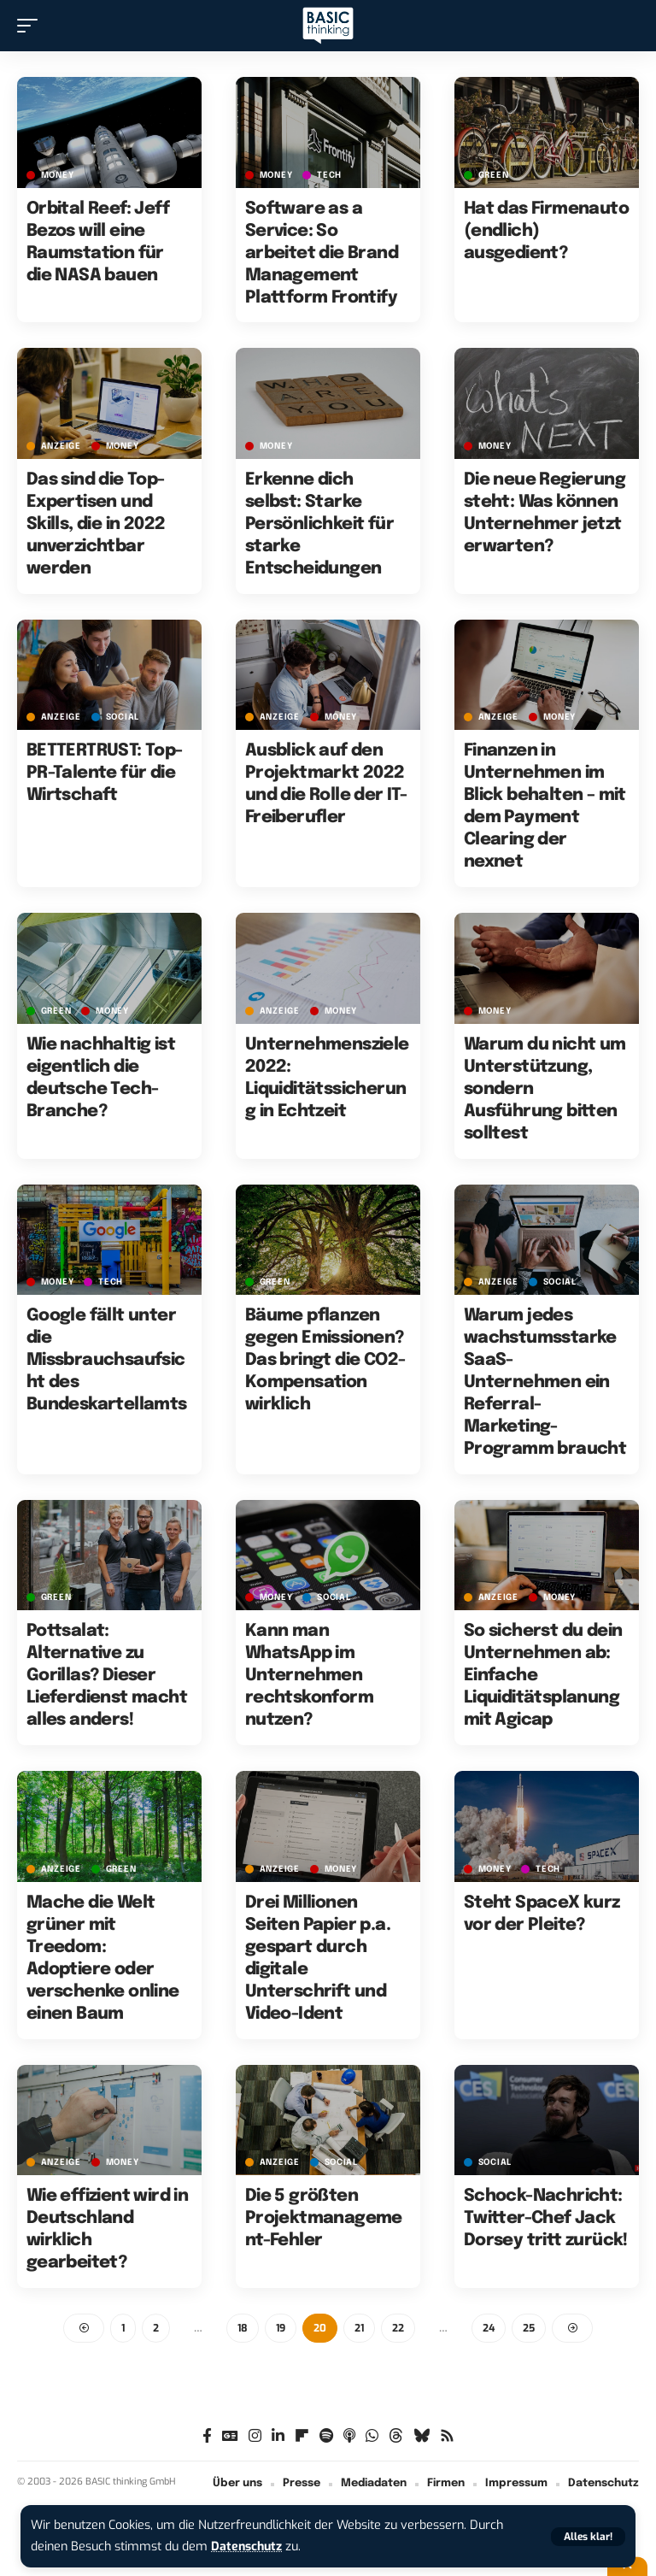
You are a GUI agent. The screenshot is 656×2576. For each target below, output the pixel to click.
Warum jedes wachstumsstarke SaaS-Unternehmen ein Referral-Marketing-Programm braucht (545, 1382)
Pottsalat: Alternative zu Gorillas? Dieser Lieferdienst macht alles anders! (106, 1675)
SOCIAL (122, 717)
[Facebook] (207, 2436)
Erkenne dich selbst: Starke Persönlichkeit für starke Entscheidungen (319, 524)
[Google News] (230, 2436)
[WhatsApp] (372, 2436)
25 (529, 2328)
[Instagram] (255, 2436)
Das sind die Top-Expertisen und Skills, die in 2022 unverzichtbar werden (96, 524)
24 (489, 2328)
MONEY (57, 175)
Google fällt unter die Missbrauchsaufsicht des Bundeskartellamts (106, 1360)
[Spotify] (326, 2436)
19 (280, 2328)
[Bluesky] (421, 2436)
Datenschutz (247, 2546)
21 (359, 2328)
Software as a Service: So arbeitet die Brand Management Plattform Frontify (321, 253)
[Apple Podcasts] (349, 2436)
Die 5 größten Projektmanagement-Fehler (323, 2218)
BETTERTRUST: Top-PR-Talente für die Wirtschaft (104, 773)
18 (242, 2328)
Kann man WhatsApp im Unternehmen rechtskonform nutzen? (309, 1675)
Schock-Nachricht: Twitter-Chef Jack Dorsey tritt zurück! (546, 2218)
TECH (329, 175)
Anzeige (61, 446)
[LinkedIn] (278, 2436)
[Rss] (447, 2436)
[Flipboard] (301, 2436)
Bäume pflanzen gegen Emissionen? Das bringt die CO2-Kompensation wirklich (325, 1360)
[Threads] (395, 2436)
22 (398, 2328)
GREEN (493, 175)
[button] (588, 2536)
